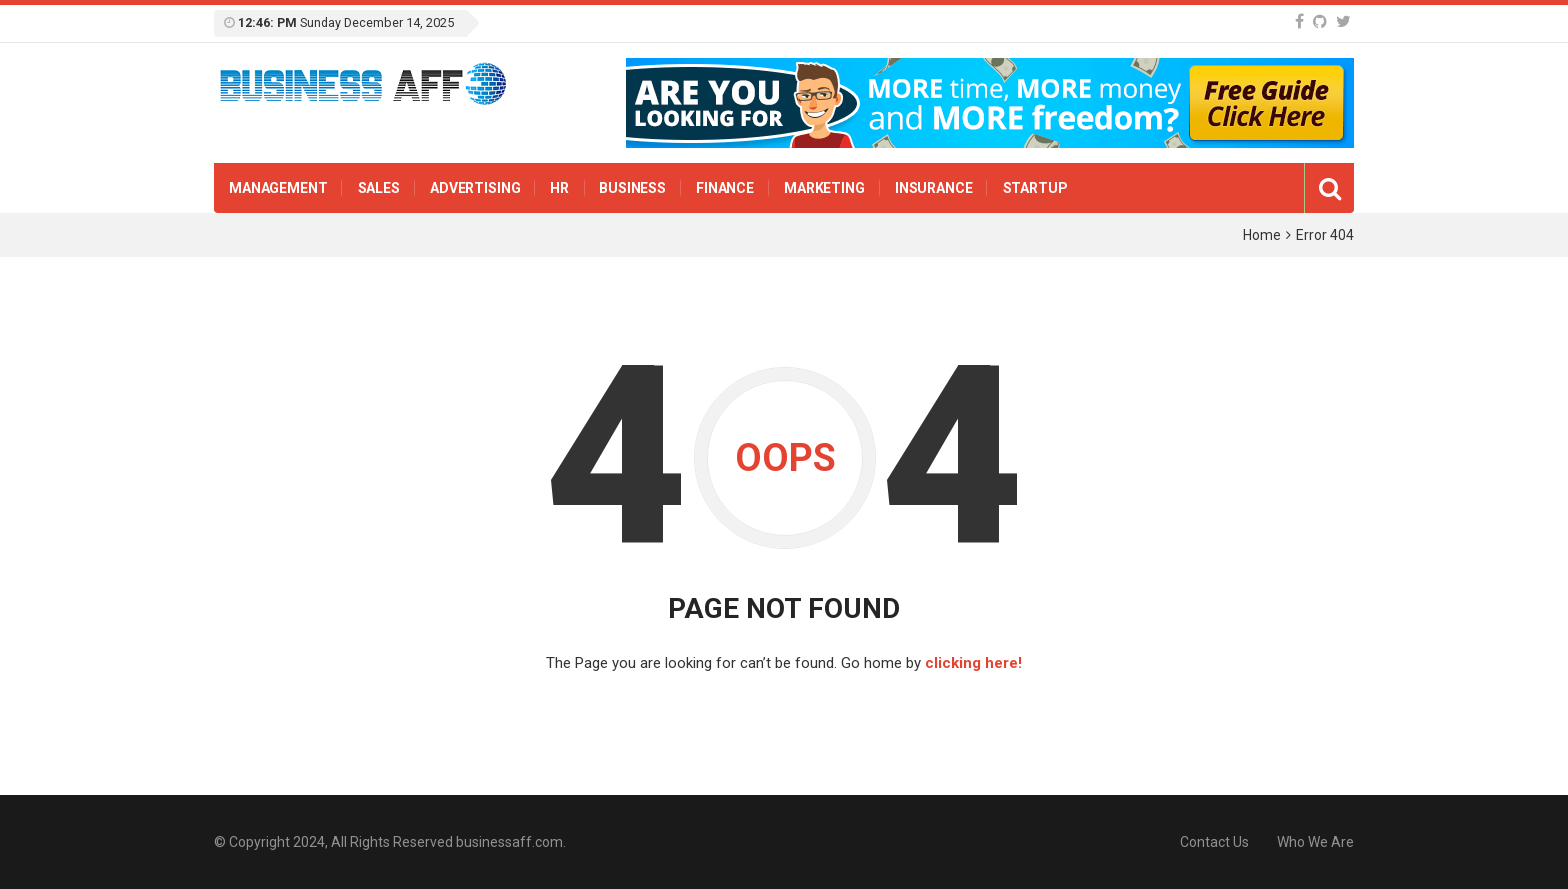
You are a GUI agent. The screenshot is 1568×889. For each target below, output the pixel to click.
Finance (725, 188)
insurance (934, 188)
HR (559, 188)
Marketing (824, 188)
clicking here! (973, 663)
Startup (1035, 188)
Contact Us (1214, 842)
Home (1262, 235)
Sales (379, 188)
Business (632, 188)
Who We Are (1315, 842)
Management (278, 188)
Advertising (475, 188)
